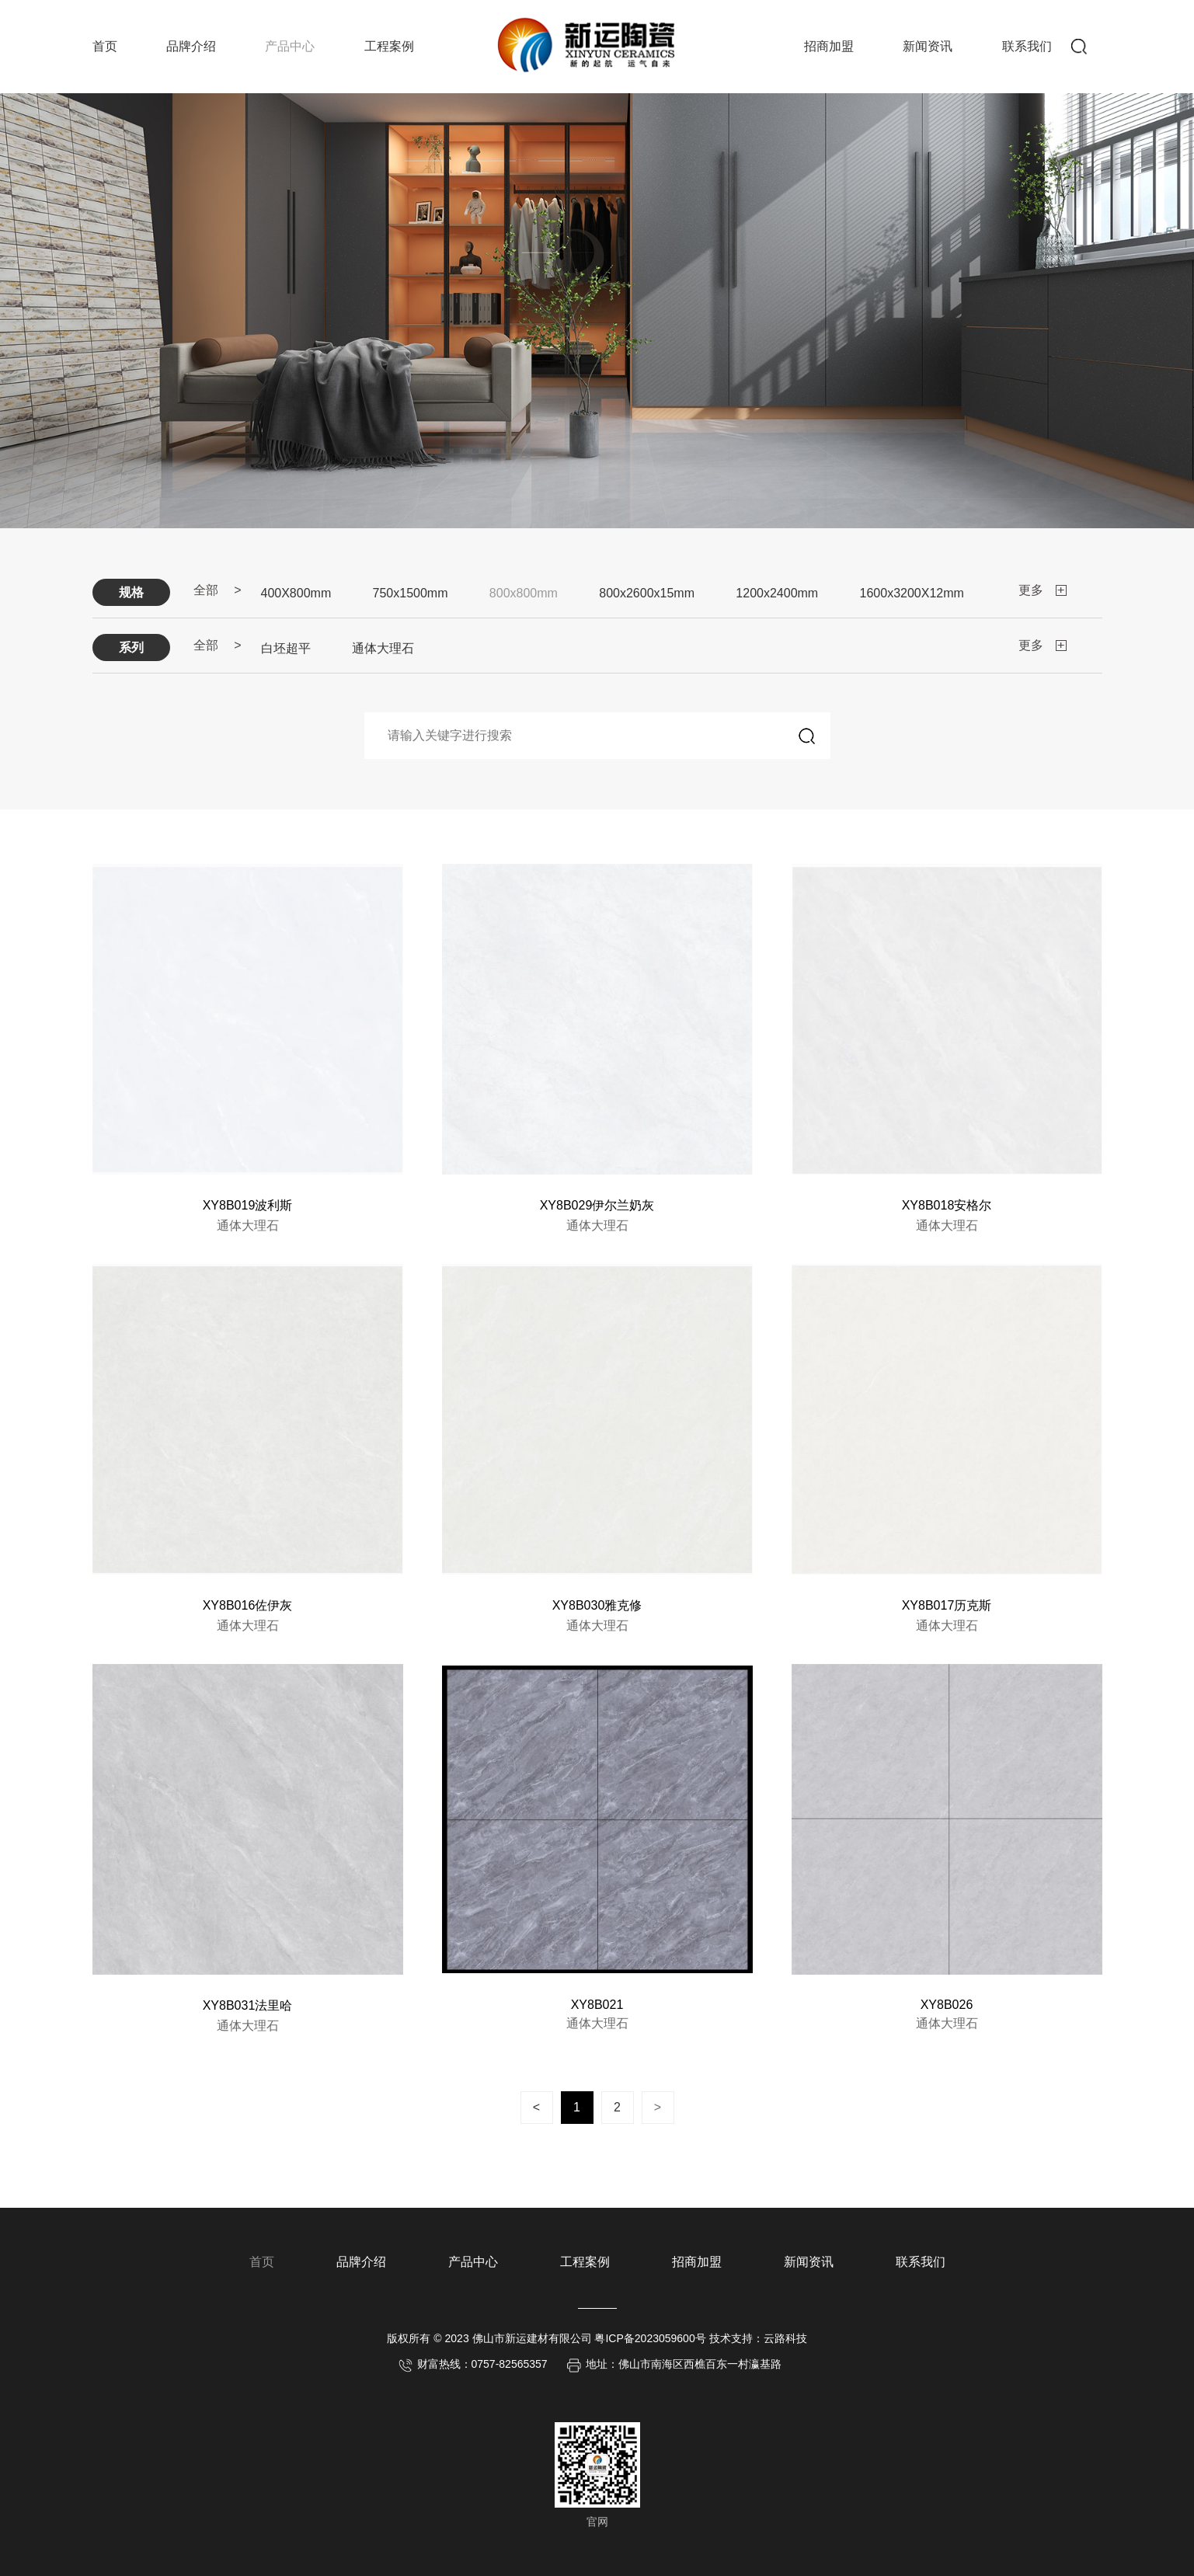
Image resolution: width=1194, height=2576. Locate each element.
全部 (205, 590)
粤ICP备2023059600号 (649, 2338)
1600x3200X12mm (912, 593)
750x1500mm (410, 593)
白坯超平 (286, 648)
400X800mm (296, 593)
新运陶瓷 (590, 43)
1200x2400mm (777, 593)
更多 (1030, 590)
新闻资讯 (927, 46)
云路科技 (785, 2338)
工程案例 (389, 46)
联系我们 (1027, 46)
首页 (104, 46)
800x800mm (523, 593)
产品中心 (290, 46)
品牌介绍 (191, 46)
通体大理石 (383, 648)
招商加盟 (829, 46)
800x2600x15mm (646, 593)
